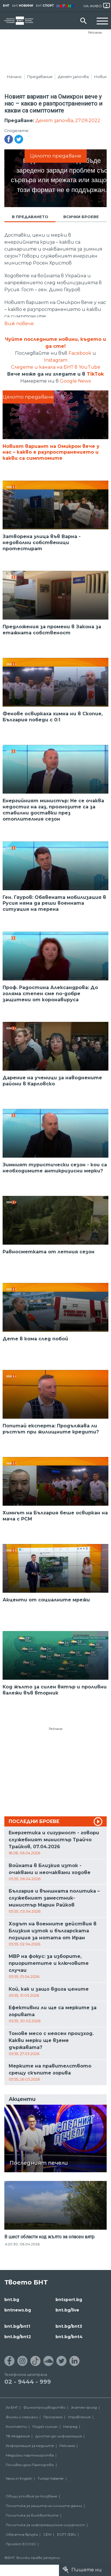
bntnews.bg (17, 2315)
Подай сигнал (45, 2432)
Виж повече (19, 329)
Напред (70, 2432)
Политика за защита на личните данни (44, 2511)
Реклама (95, 32)
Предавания (39, 76)
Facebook (80, 358)
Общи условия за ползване (31, 2502)
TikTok (95, 379)
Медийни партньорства (30, 2461)
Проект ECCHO (21, 2550)
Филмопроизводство (44, 2413)
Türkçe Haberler (51, 2484)
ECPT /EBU (66, 2540)
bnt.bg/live (67, 2315)
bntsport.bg (69, 2305)
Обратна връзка (22, 2540)
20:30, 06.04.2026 (24, 2250)
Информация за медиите (30, 2451)
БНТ (6, 6)
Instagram (55, 365)
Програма (52, 2423)
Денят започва (73, 76)
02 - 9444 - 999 (27, 2387)
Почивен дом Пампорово (30, 2470)
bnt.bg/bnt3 (69, 2331)
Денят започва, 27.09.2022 (67, 126)
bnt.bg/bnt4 (69, 2342)
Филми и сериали (22, 2423)
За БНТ (12, 2413)
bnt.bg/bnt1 (17, 2331)
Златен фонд (84, 2413)
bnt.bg (11, 2305)
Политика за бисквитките (32, 2521)
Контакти (16, 2432)
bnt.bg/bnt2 (17, 2342)
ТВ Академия (18, 2442)
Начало (14, 76)
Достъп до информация (58, 2442)
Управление (79, 2423)
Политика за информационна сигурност (45, 2530)
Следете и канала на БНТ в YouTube (55, 372)
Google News (75, 386)
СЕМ (47, 2540)
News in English (19, 2484)
